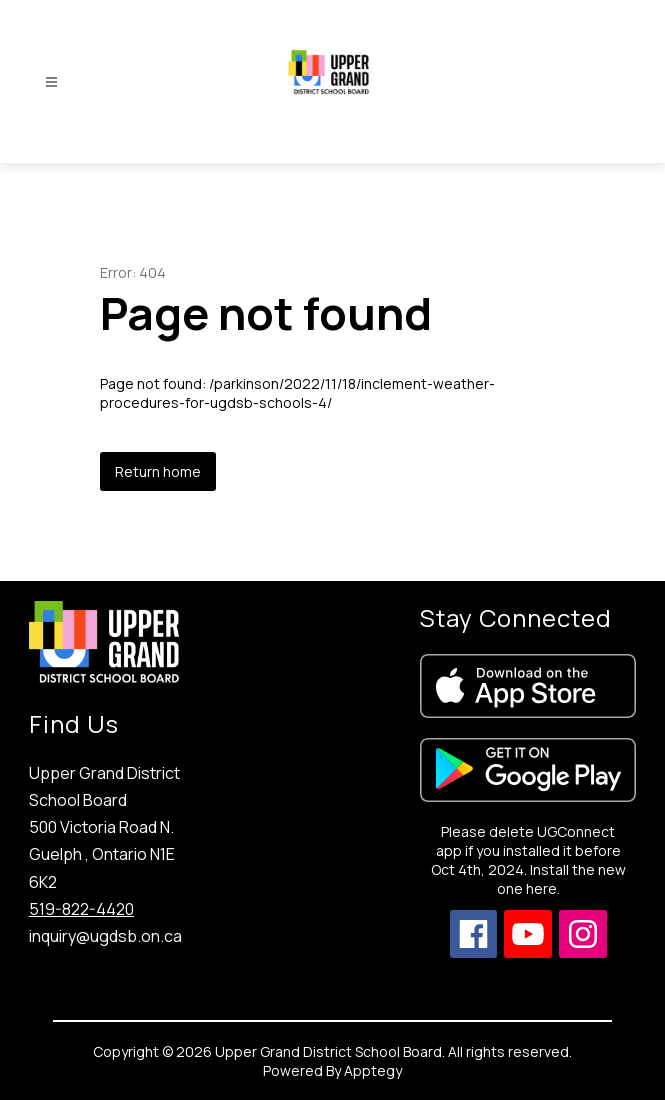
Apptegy (373, 1070)
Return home (158, 471)
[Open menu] (51, 82)
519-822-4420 (81, 909)
